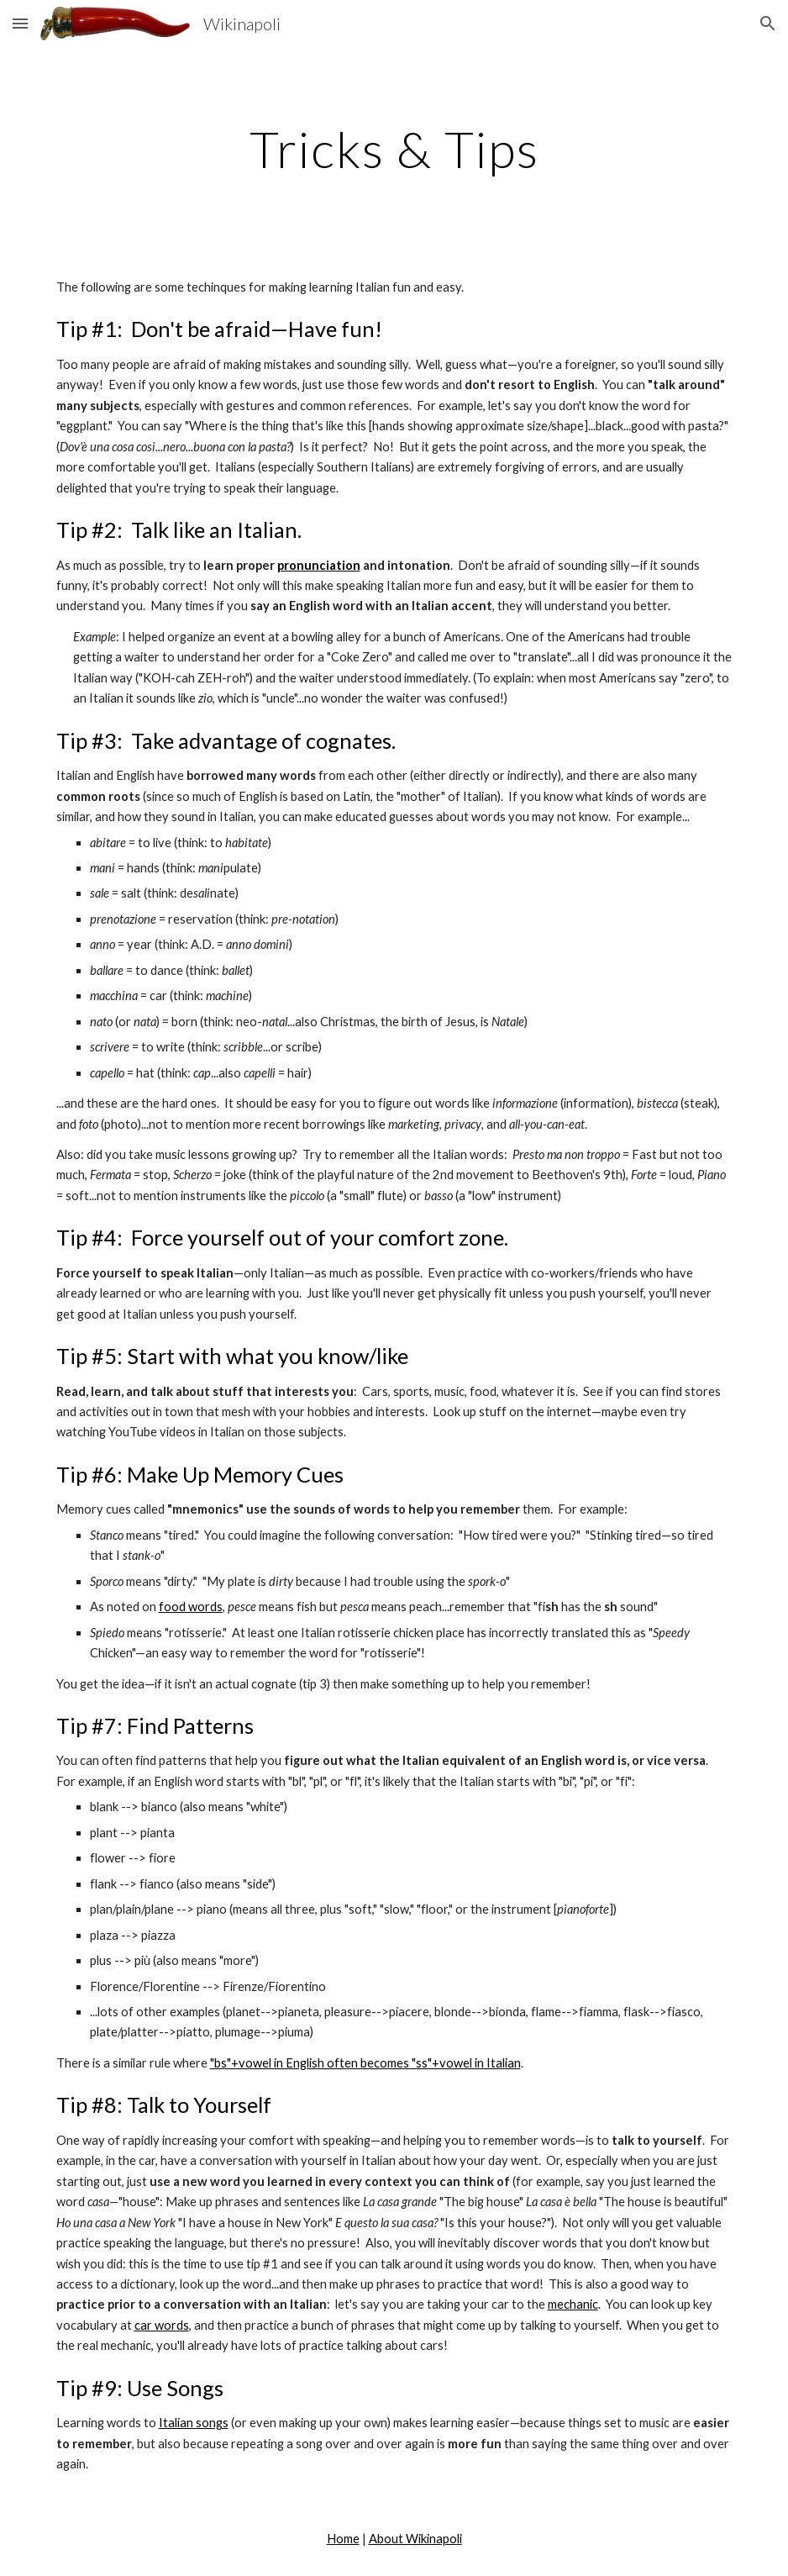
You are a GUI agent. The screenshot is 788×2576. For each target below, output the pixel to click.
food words (191, 1606)
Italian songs (194, 2422)
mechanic (573, 2304)
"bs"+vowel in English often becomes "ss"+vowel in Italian (365, 2063)
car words (161, 2325)
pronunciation (318, 565)
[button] (20, 23)
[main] (394, 148)
